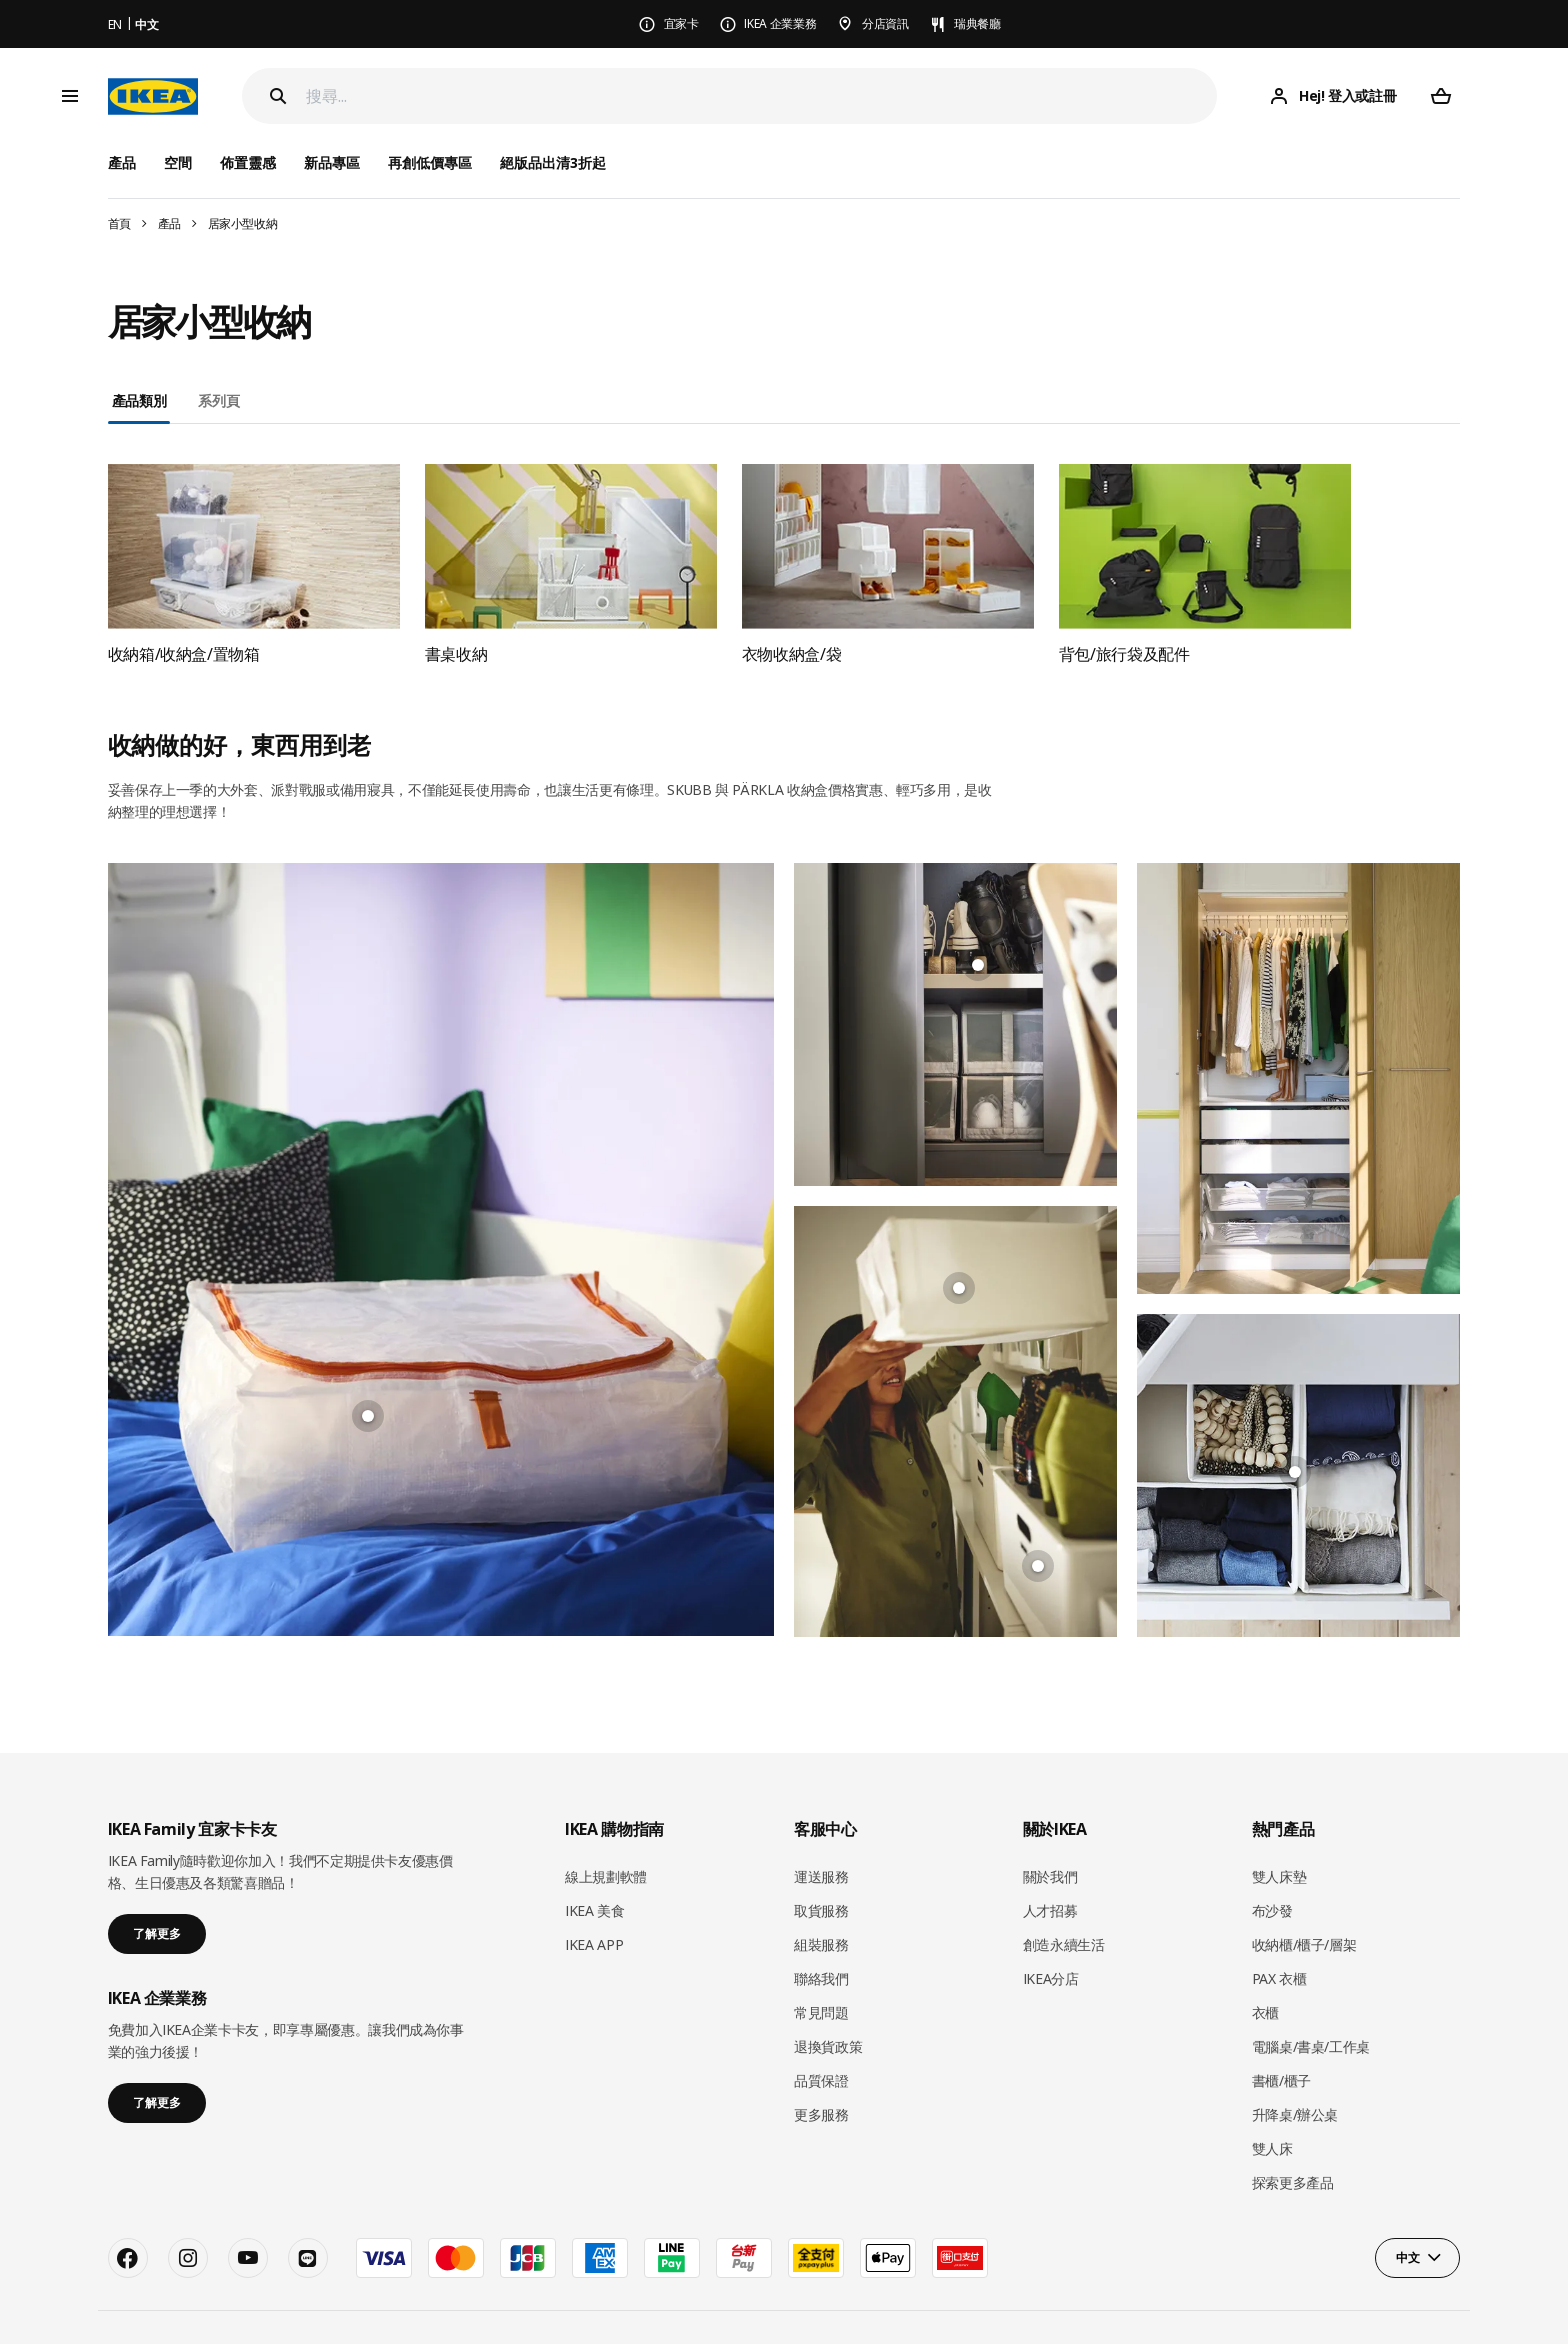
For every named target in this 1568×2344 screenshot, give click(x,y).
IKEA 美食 (595, 1861)
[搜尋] (762, 96)
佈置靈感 (248, 162)
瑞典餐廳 (977, 23)
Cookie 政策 (1426, 2301)
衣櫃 (1265, 1962)
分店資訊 (885, 23)
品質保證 (821, 2030)
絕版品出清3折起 (553, 162)
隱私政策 (1289, 2301)
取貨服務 (821, 1861)
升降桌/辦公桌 (1295, 2064)
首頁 (119, 223)
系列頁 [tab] (218, 400)
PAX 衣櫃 (1279, 1928)
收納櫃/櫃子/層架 (1304, 1894)
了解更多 (157, 1883)
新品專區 (332, 162)
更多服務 (821, 2064)
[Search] (278, 96)
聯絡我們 (821, 1928)
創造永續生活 (1064, 1894)
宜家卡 (681, 23)
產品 (169, 223)
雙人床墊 (1279, 1827)
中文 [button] (1407, 2207)
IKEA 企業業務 (780, 23)
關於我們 (1050, 1827)
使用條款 (1353, 2301)
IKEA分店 (1051, 1928)
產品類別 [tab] (139, 400)
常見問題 (821, 1962)
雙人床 (1272, 2098)
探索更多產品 (1293, 2132)
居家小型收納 (243, 223)
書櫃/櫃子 (1281, 2030)
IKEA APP (594, 1894)
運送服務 (821, 1827)
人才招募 (1050, 1861)
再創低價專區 (430, 162)
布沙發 (1272, 1861)
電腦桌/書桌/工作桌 (1311, 1996)
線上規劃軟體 (606, 1827)
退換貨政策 (828, 1996)
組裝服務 (821, 1894)
